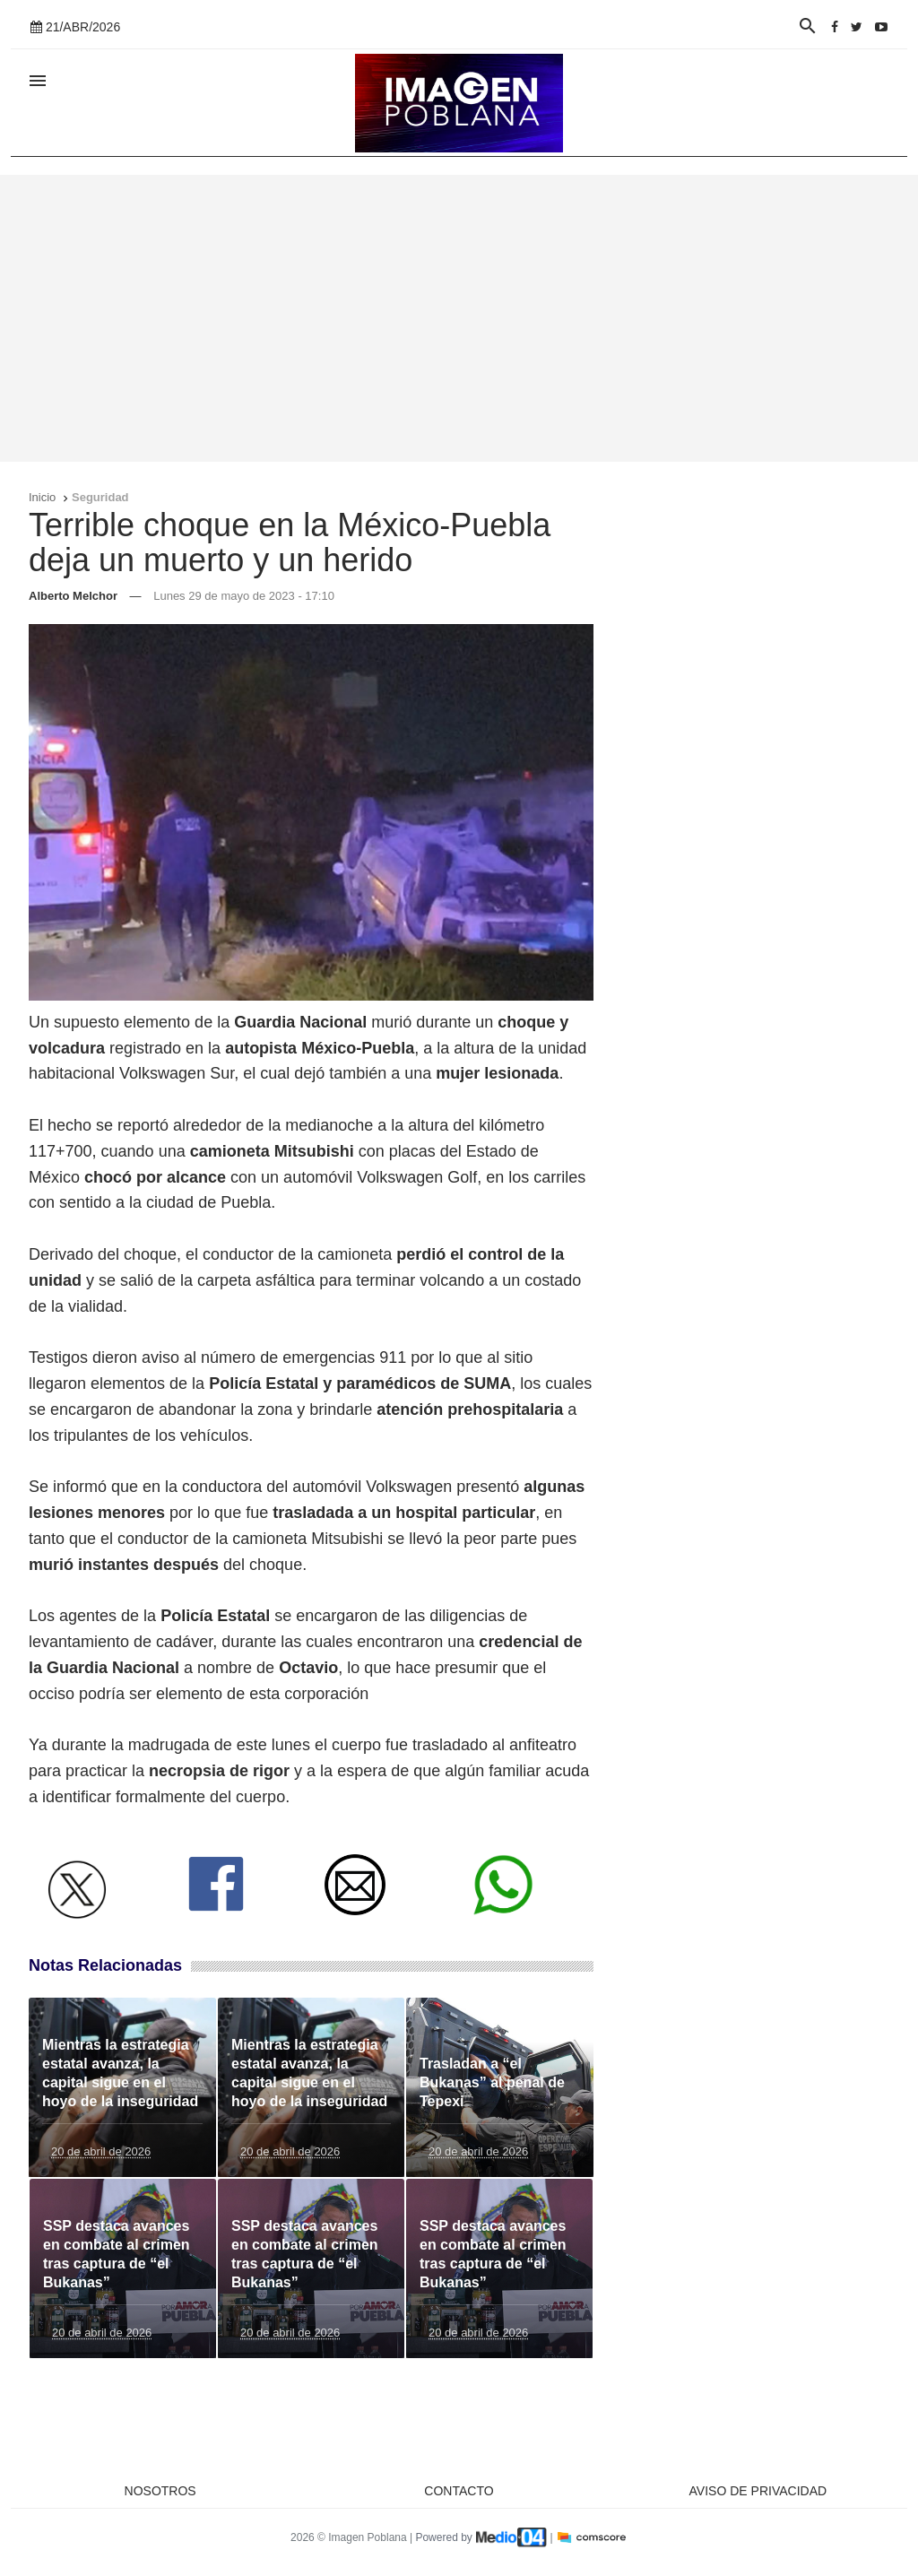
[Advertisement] (459, 318)
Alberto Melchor (73, 596)
